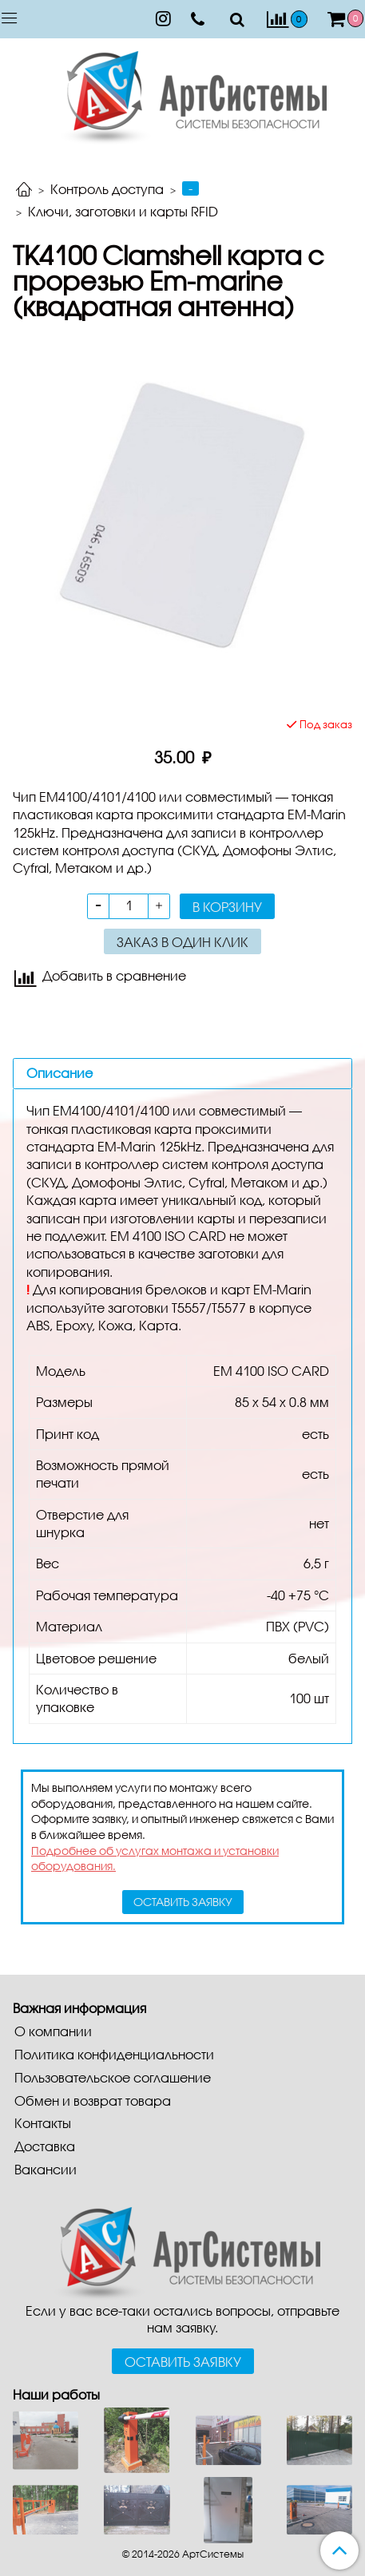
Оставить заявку (183, 2361)
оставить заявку (182, 1901)
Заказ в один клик (182, 941)
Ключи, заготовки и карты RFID (123, 211)
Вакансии (45, 2169)
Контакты (42, 2122)
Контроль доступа (107, 188)
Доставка (44, 2146)
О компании (53, 2031)
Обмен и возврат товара (92, 2100)
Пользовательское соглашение (112, 2077)
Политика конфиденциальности (114, 2054)
